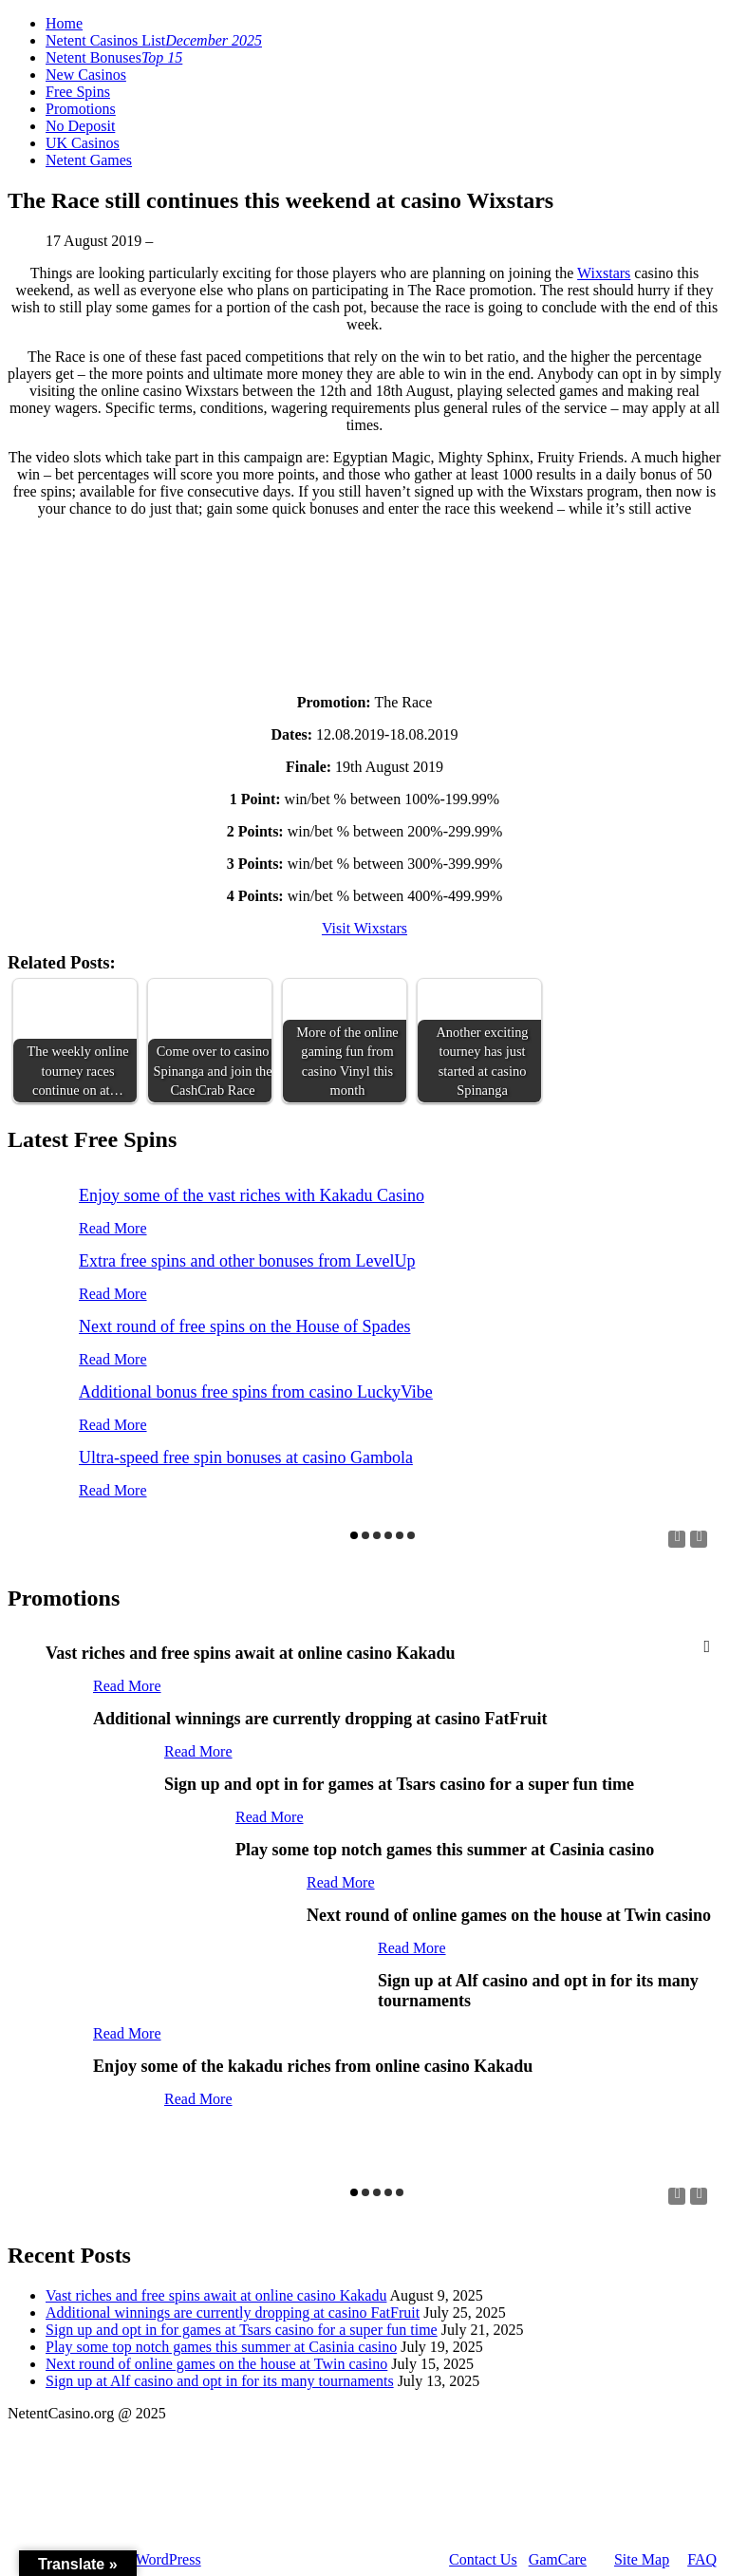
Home (64, 23)
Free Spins (78, 92)
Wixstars (603, 273)
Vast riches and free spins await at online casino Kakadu (216, 2295)
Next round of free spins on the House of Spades (244, 1326)
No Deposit (80, 126)
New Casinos (86, 74)
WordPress (168, 2559)
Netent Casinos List (154, 40)
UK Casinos (83, 143)
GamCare (558, 2559)
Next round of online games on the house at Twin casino (216, 2364)
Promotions (81, 109)
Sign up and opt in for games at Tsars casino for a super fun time (242, 2330)
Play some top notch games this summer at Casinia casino (221, 2347)
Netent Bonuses (114, 57)
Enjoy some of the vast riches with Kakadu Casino (251, 1195)
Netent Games (89, 160)
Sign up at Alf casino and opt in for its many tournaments (220, 2381)
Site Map (641, 2559)
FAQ (702, 2559)
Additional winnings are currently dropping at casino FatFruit (233, 2312)
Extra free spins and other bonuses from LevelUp (247, 1260)
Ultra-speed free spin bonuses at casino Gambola (246, 1457)
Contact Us (483, 2559)
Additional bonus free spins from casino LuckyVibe (256, 1391)
